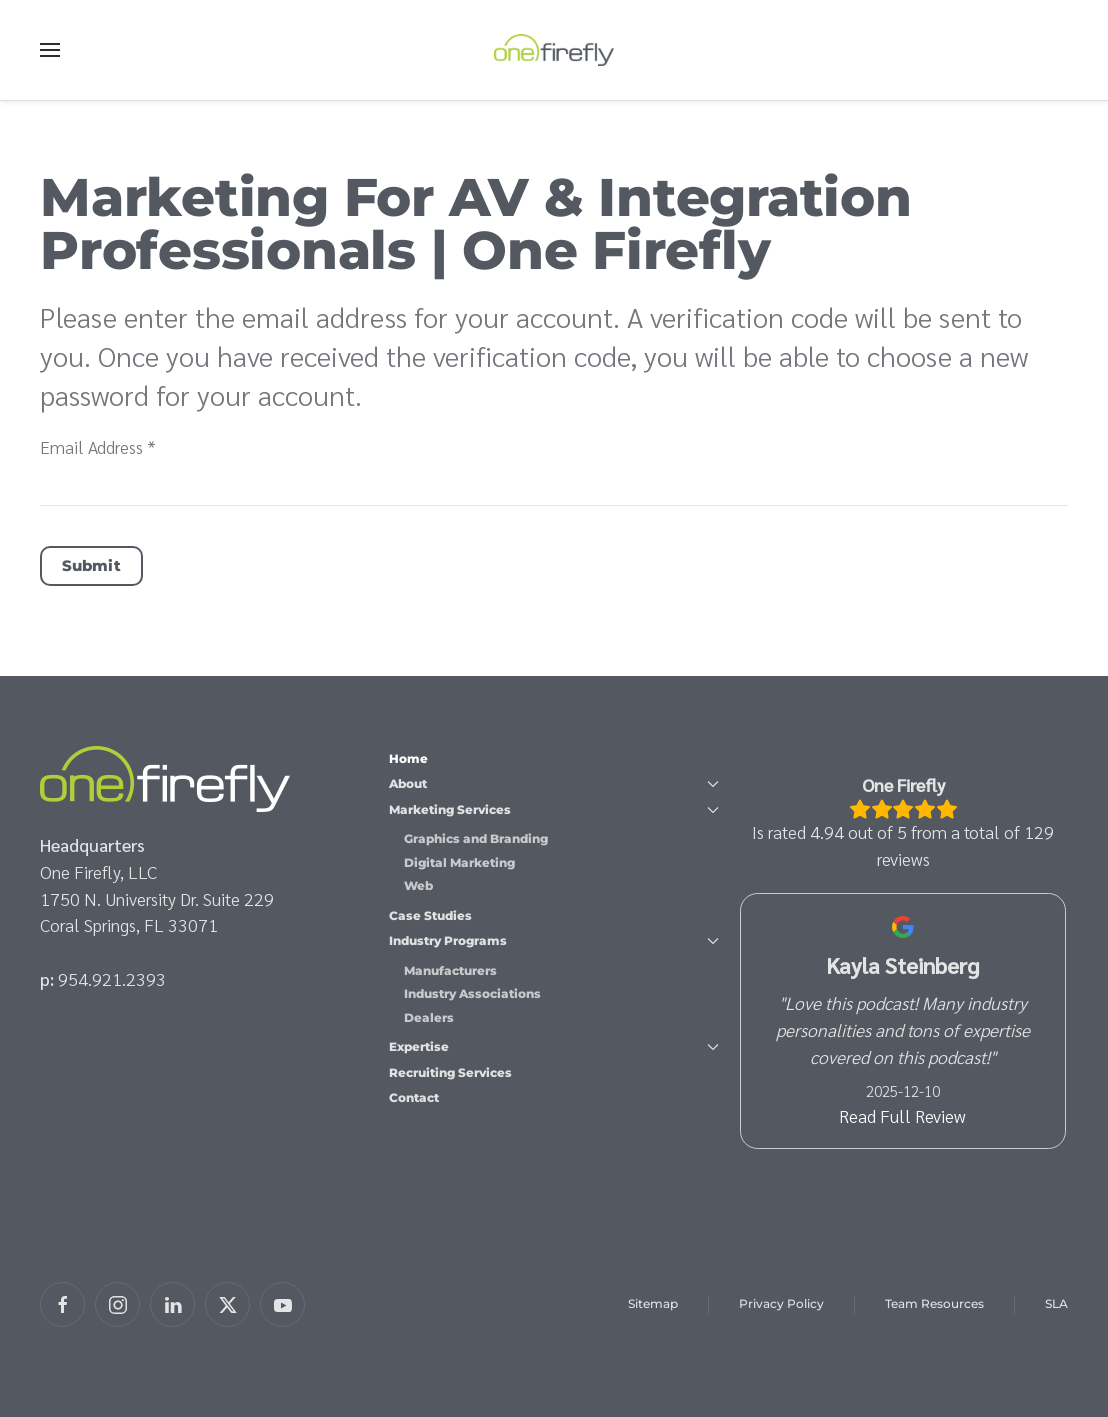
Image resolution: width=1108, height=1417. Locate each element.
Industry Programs (553, 940)
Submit (91, 565)
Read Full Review (903, 1115)
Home (408, 758)
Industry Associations (472, 993)
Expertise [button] (553, 1046)
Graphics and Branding (476, 838)
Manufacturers (450, 970)
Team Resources (934, 1303)
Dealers (429, 1017)
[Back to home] (554, 50)
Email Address (98, 446)
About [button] (553, 783)
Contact (414, 1097)
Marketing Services (553, 809)
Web (418, 885)
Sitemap (653, 1303)
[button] (50, 50)
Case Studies (430, 915)
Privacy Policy (781, 1303)
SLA (1056, 1303)
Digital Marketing (459, 862)
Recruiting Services (450, 1072)
